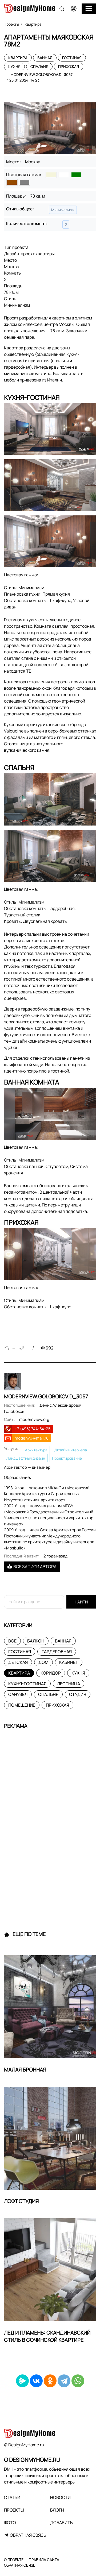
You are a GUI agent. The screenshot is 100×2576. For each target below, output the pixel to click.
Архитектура (36, 1449)
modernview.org (34, 1419)
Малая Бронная (25, 2069)
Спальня (39, 66)
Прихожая (68, 66)
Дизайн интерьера (70, 1449)
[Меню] (89, 8)
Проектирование (67, 1458)
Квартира (17, 57)
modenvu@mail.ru (32, 1438)
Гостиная (72, 57)
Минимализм (62, 209)
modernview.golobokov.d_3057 (41, 74)
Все (12, 1641)
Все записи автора (32, 1566)
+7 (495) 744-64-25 (33, 1429)
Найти (81, 1602)
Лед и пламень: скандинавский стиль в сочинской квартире (47, 2336)
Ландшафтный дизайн (25, 1458)
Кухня (14, 66)
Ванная (44, 57)
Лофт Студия (21, 2201)
